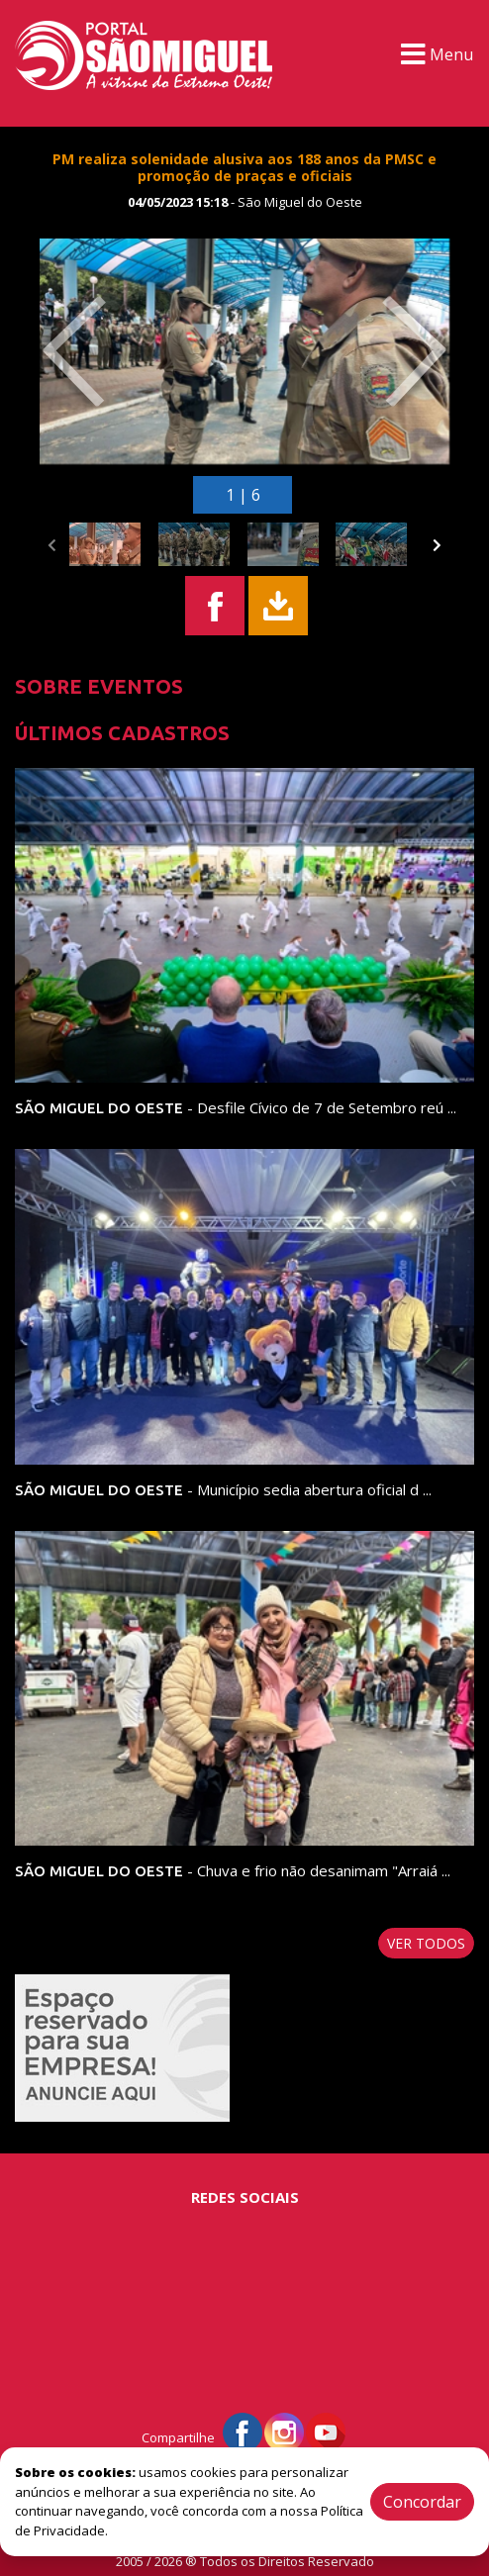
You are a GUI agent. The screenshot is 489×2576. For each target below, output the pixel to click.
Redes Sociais (245, 2197)
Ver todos (426, 1943)
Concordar (422, 2502)
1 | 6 (243, 495)
